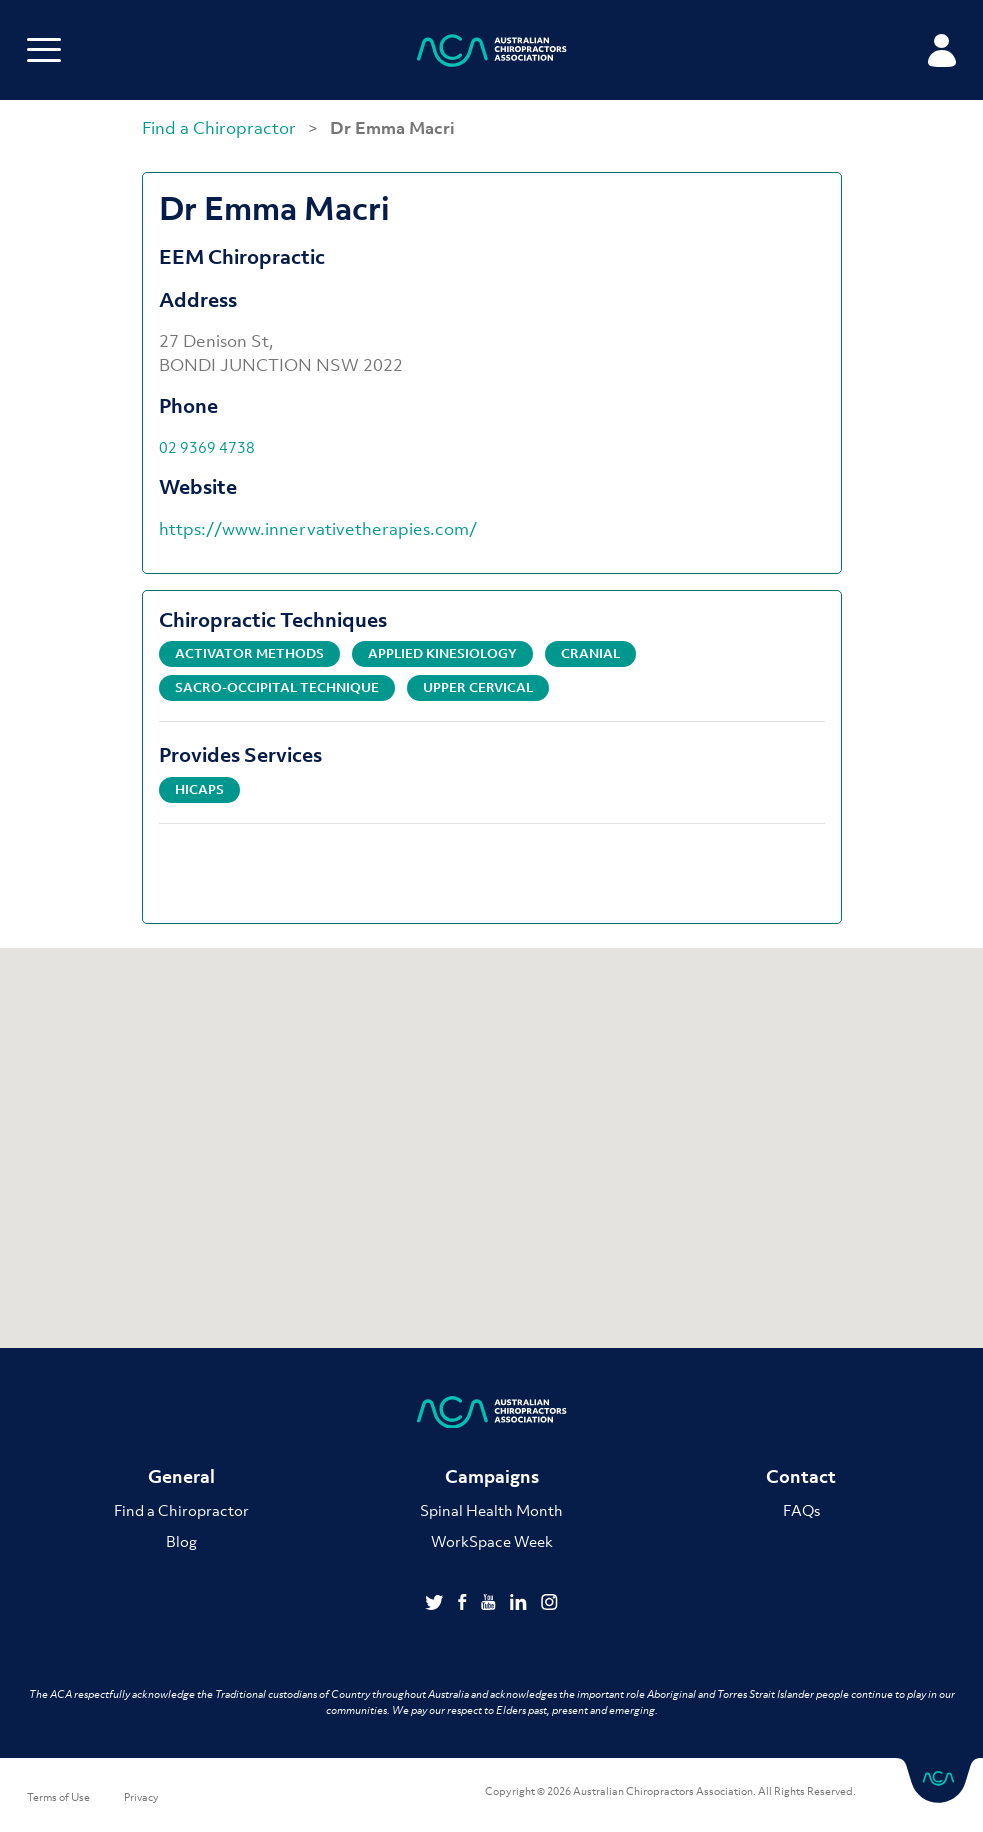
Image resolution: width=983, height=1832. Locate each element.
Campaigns (492, 1476)
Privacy (141, 1797)
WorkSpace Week (492, 1541)
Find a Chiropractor (221, 128)
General (181, 1476)
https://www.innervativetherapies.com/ (318, 529)
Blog (181, 1541)
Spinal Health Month (491, 1510)
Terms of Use (58, 1797)
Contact (801, 1476)
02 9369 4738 (207, 447)
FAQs (801, 1510)
